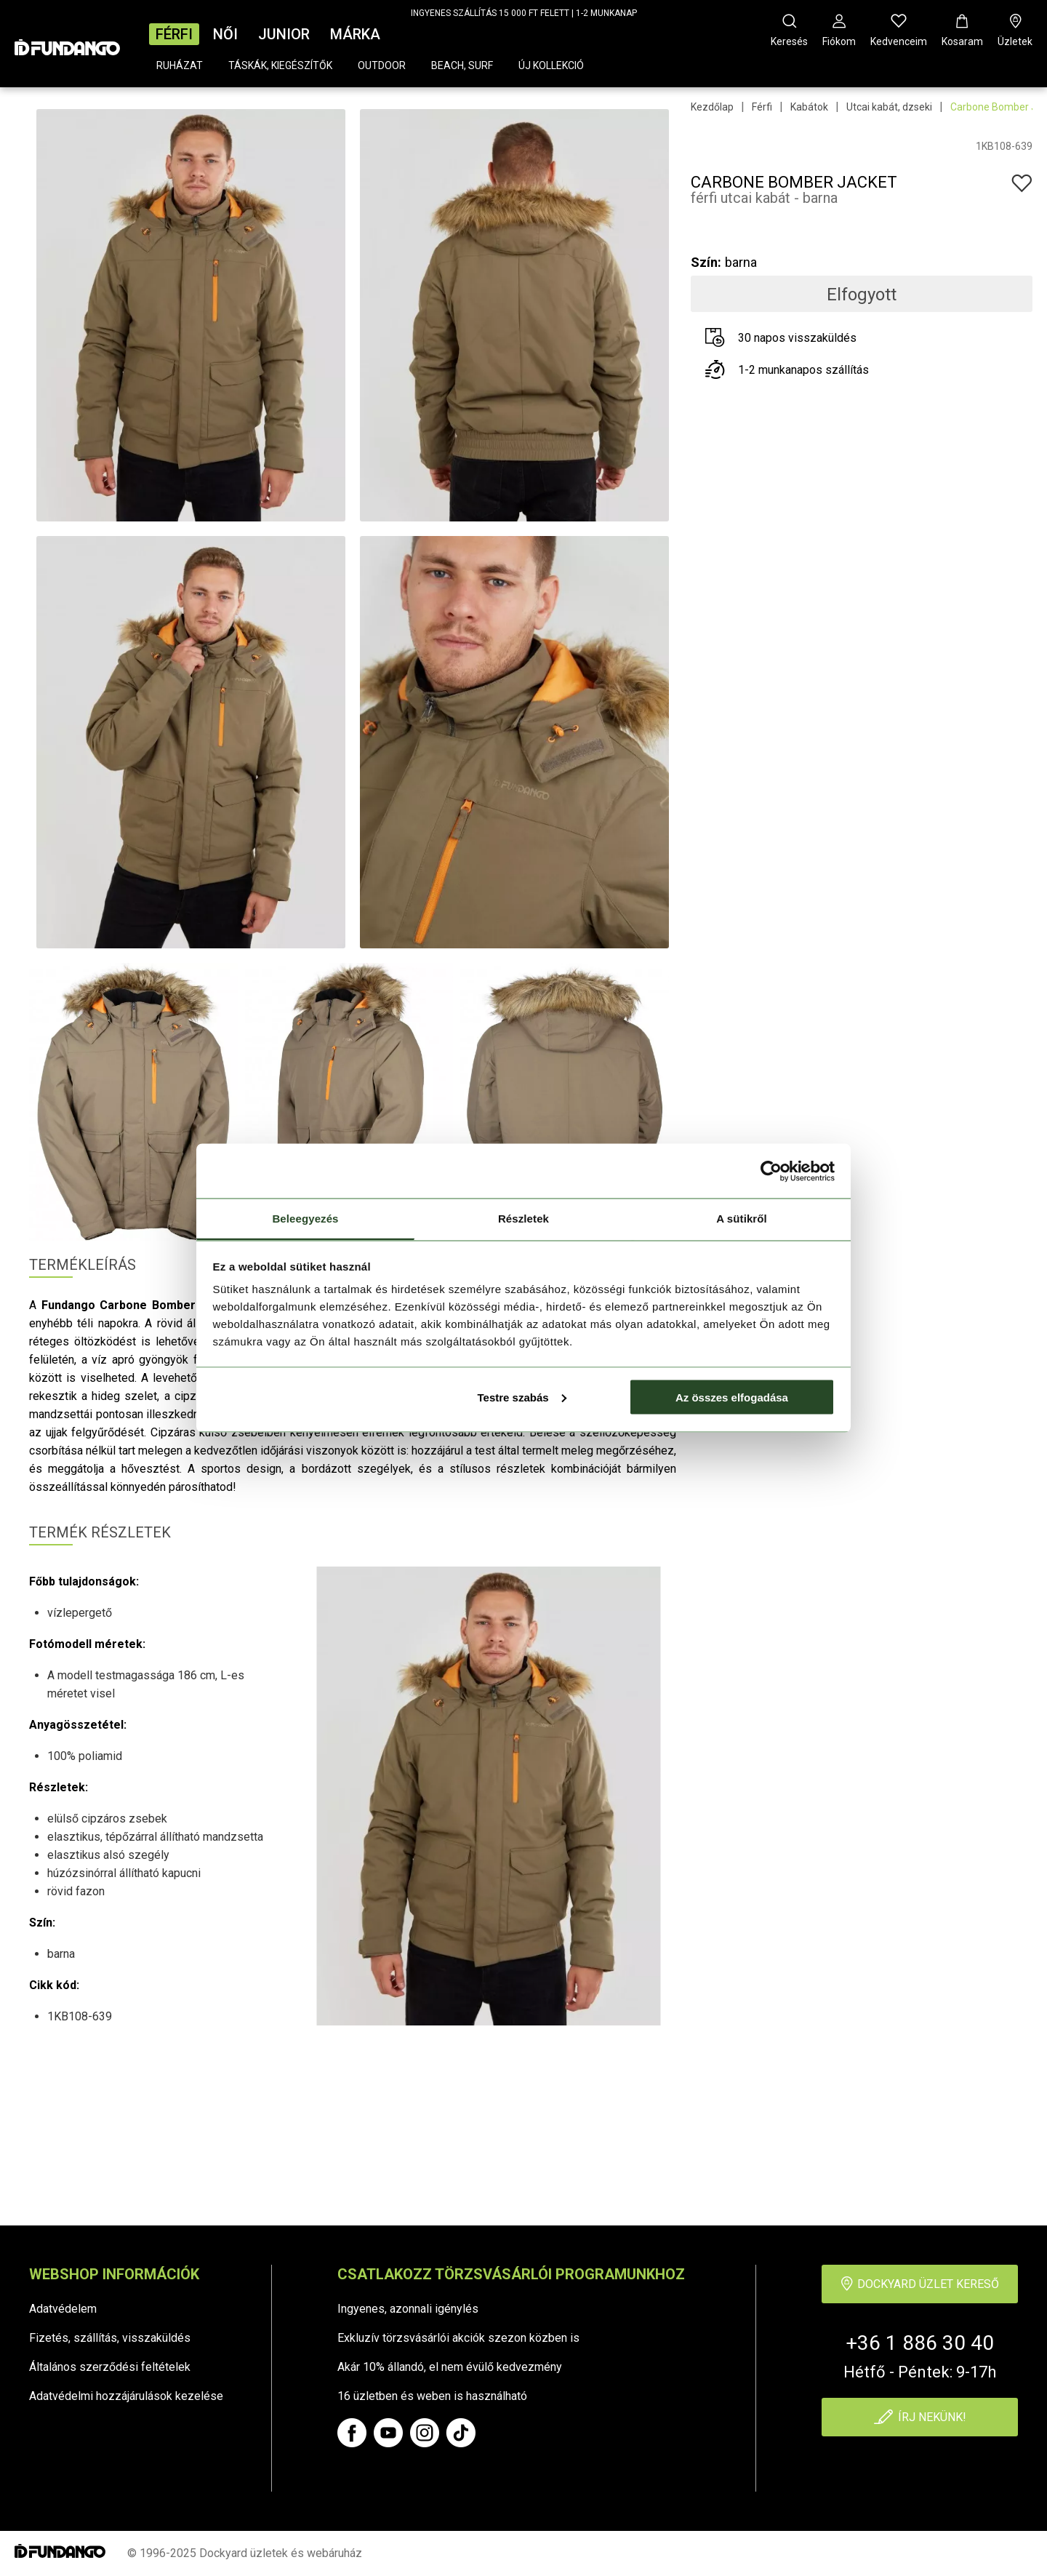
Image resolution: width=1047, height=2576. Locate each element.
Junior (284, 34)
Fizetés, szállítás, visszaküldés (109, 2338)
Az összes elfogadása (731, 1397)
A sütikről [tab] (741, 1218)
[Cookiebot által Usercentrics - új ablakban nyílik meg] (771, 1171)
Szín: (706, 262)
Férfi (174, 34)
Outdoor (382, 65)
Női (225, 34)
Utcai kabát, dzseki (889, 107)
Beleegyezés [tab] (305, 1218)
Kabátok (809, 107)
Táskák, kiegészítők (280, 65)
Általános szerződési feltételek (109, 2367)
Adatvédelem (63, 2309)
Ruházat (179, 65)
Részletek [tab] (523, 1218)
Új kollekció (551, 65)
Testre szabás (521, 1397)
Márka (355, 34)
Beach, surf (462, 65)
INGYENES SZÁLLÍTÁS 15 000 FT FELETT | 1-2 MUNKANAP (524, 13)
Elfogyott (861, 294)
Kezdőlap (712, 107)
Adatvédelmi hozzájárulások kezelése (126, 2396)
